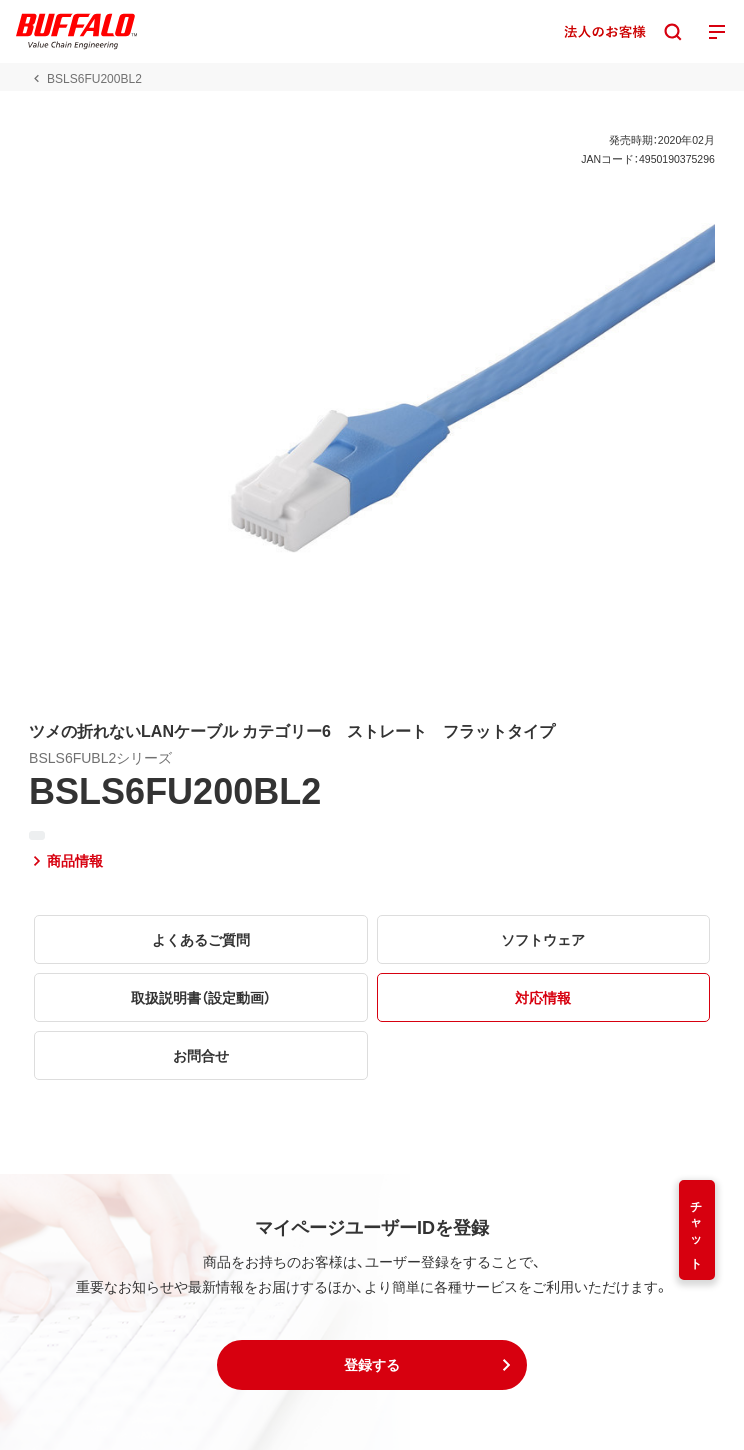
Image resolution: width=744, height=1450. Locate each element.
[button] (372, 1365)
